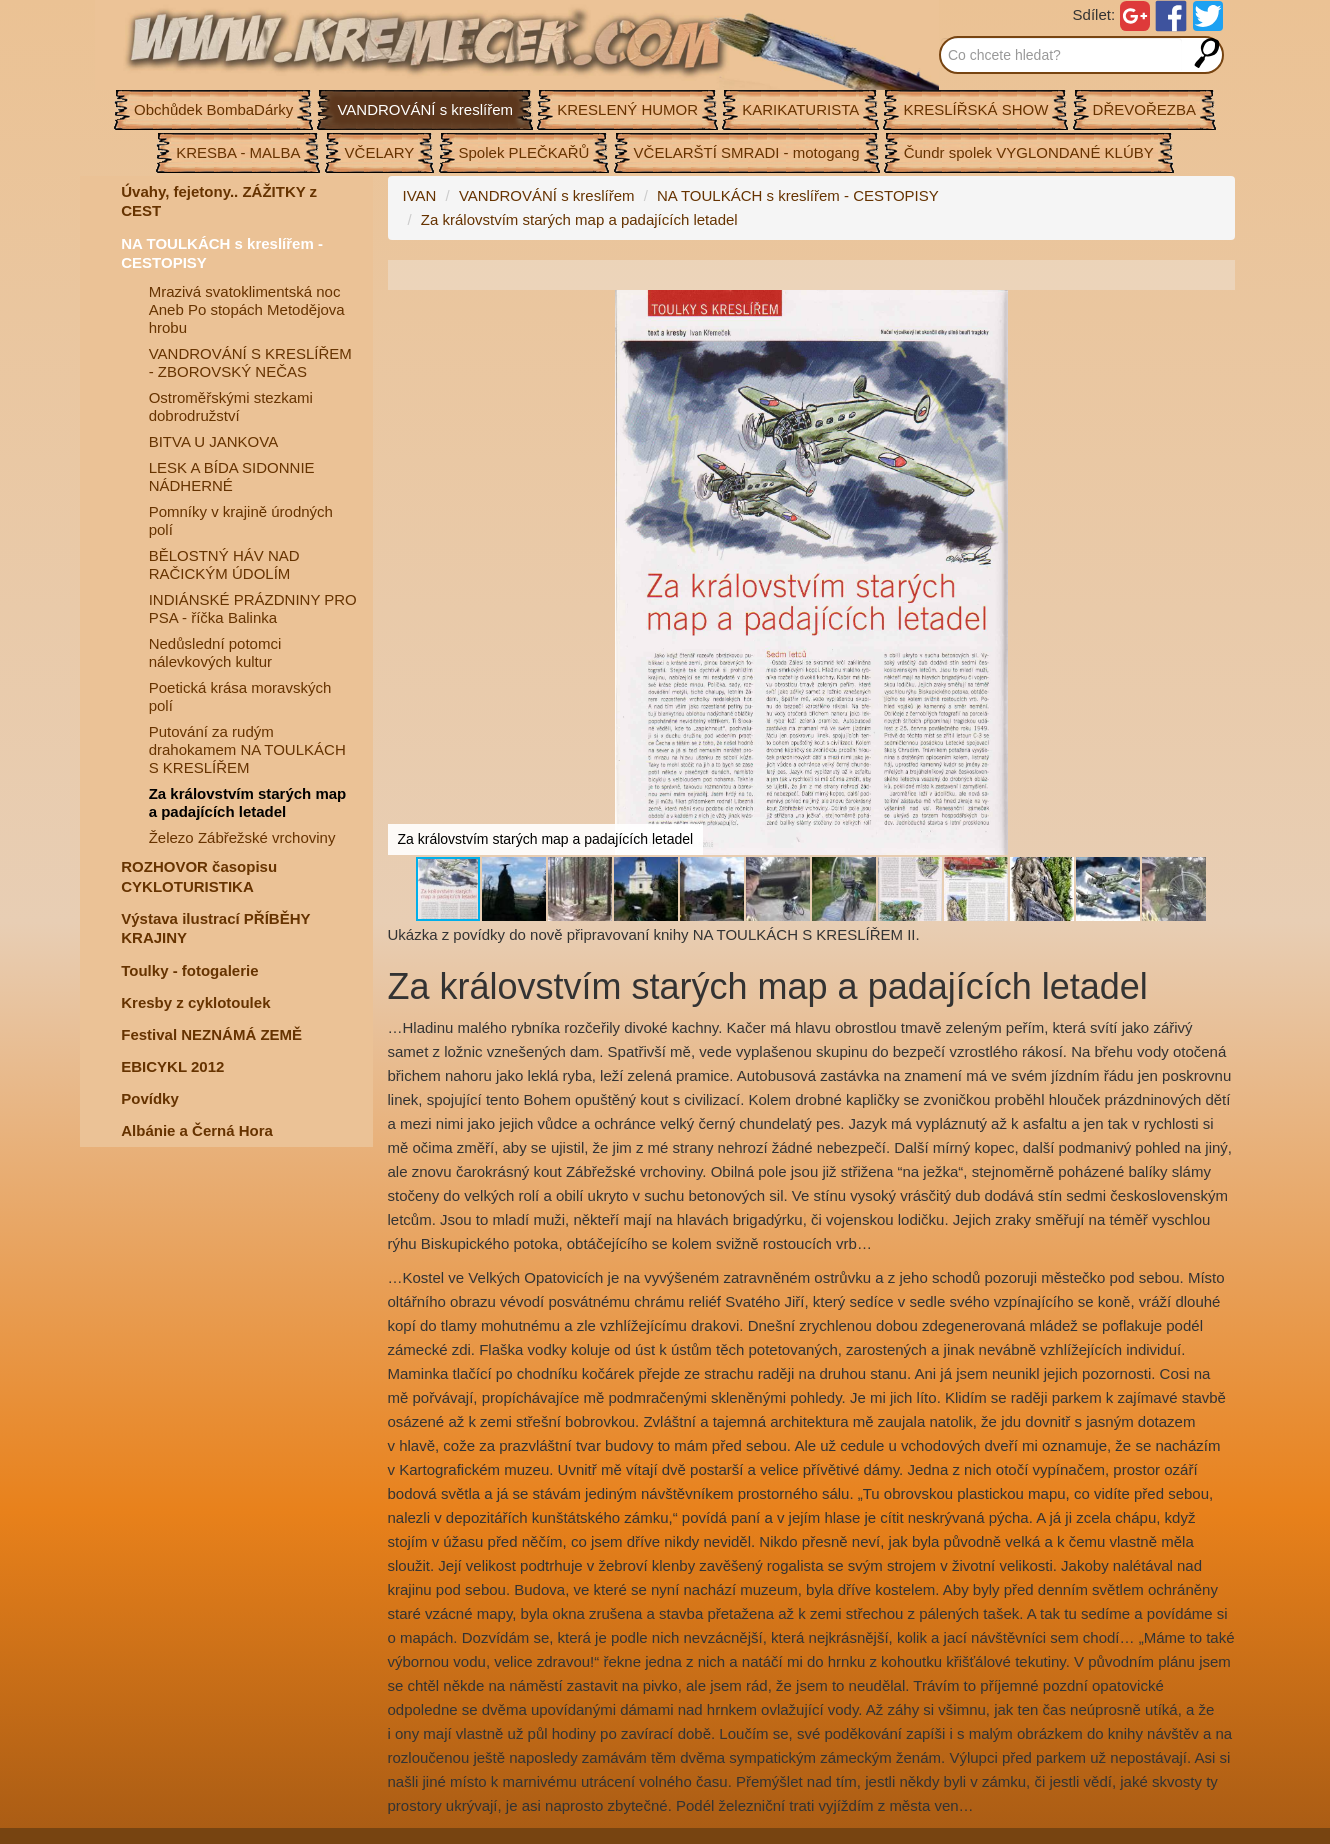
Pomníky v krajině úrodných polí (241, 520)
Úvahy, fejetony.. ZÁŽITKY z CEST (219, 201)
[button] (1217, 308)
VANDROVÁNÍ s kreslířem (547, 195)
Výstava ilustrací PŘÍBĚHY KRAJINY (215, 928)
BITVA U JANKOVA (213, 441)
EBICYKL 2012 (172, 1066)
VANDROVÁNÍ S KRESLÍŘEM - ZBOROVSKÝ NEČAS (250, 362)
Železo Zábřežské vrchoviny (242, 837)
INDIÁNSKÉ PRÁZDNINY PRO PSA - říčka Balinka (253, 608)
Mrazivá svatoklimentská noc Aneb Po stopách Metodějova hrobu (247, 309)
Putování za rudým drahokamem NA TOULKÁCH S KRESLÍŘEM (247, 749)
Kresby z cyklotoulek (195, 1002)
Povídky (150, 1098)
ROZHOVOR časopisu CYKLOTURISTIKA (199, 876)
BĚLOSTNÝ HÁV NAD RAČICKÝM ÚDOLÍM (224, 564)
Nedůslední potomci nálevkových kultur (215, 652)
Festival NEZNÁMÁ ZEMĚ (211, 1034)
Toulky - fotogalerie (189, 970)
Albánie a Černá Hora (197, 1130)
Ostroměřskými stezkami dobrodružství (231, 406)
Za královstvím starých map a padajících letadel (248, 802)
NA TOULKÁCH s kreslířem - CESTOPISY (222, 253)
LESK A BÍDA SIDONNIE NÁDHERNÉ (232, 476)
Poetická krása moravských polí (240, 696)
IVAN (420, 195)
